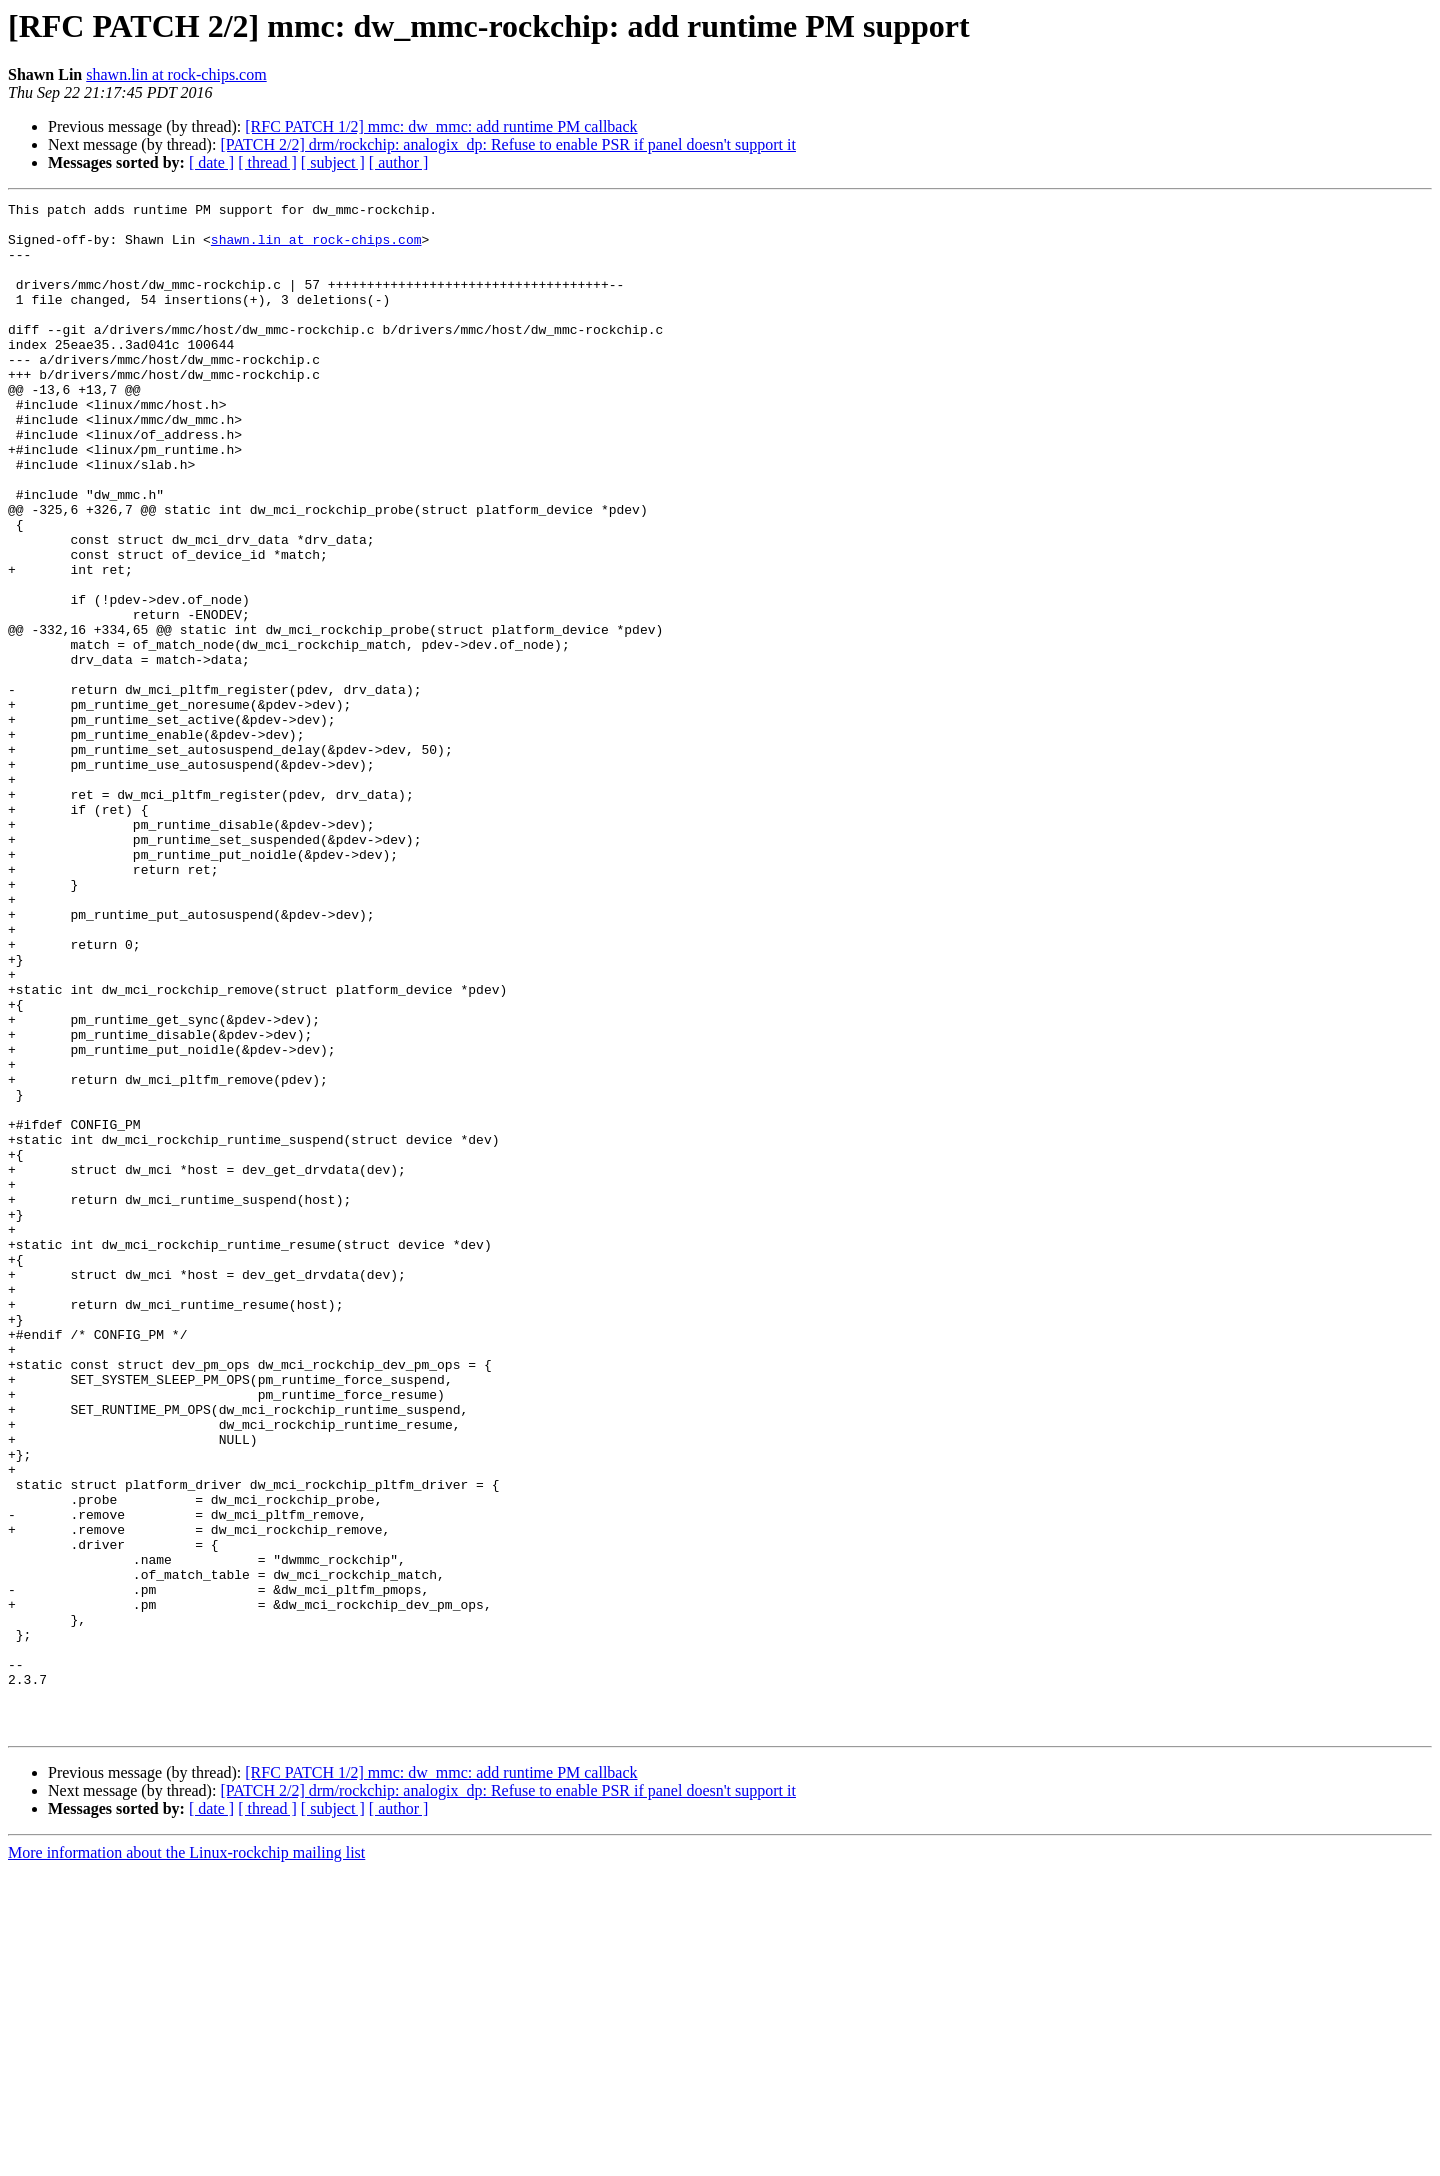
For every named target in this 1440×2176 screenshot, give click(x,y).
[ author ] (399, 162)
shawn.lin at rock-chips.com (176, 74)
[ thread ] (267, 162)
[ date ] (211, 162)
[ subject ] (333, 162)
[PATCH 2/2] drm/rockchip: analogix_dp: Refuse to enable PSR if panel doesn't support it (508, 144)
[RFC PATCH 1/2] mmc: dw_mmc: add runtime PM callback (441, 126)
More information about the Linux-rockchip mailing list (186, 2158)
